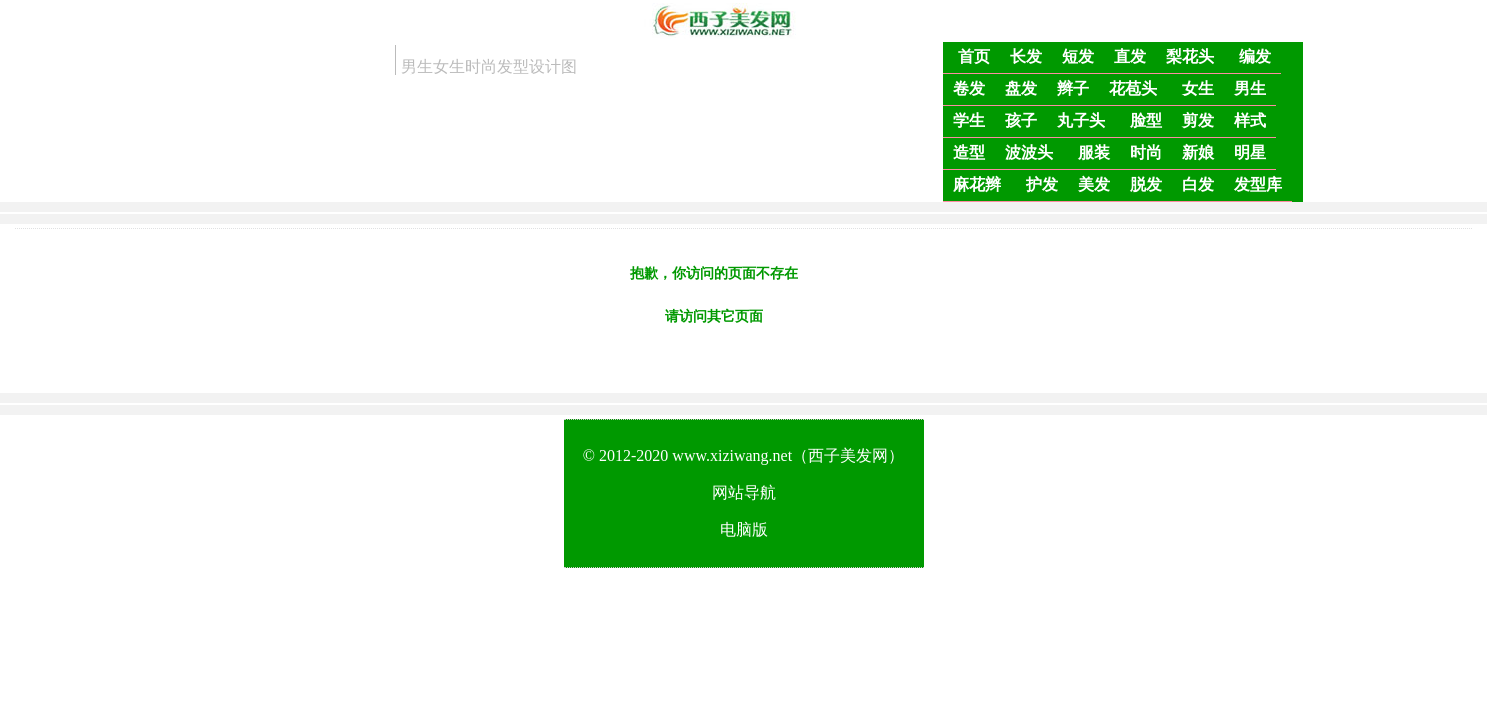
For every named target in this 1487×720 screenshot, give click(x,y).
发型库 (1258, 184)
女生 (1198, 88)
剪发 (1198, 120)
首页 (974, 56)
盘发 (1021, 88)
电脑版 (744, 529)
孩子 (1021, 120)
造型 (969, 152)
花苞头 (1133, 88)
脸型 (1146, 120)
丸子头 (1081, 120)
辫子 (1073, 88)
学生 (969, 120)
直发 (1130, 56)
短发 (1078, 56)
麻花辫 (977, 184)
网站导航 (744, 492)
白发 (1198, 184)
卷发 (969, 88)
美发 (1094, 184)
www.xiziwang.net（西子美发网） (788, 455)
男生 (1250, 88)
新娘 (1198, 152)
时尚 (1146, 152)
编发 (1255, 56)
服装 (1094, 152)
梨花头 (1190, 56)
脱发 (1146, 184)
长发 (1026, 56)
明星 (1250, 152)
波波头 (1029, 152)
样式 (1250, 120)
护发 (1042, 184)
